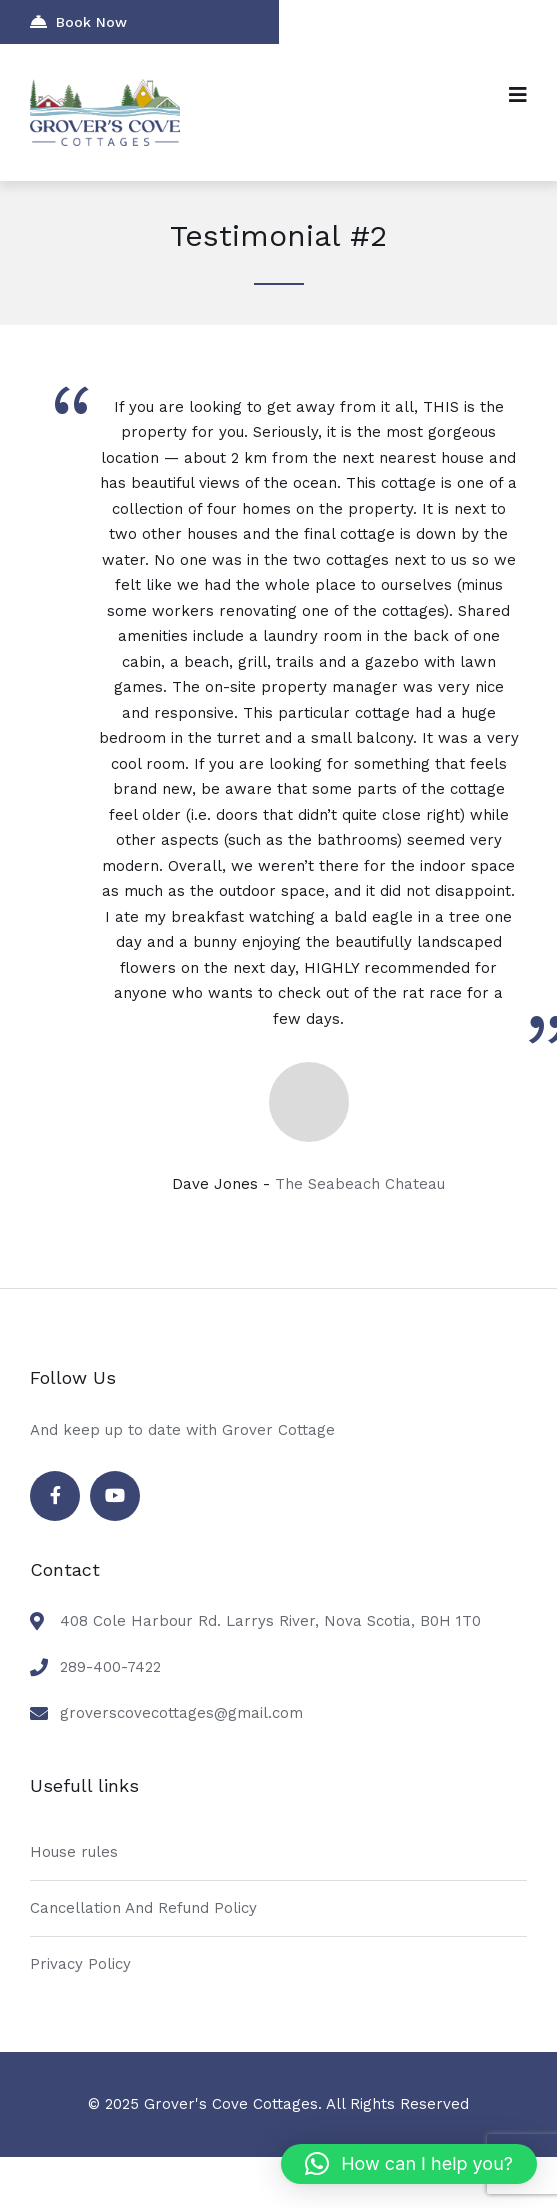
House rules (74, 1852)
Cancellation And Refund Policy (143, 1908)
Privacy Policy (80, 1964)
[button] (409, 2164)
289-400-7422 (110, 1667)
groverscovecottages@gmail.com (181, 1713)
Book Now (78, 21)
